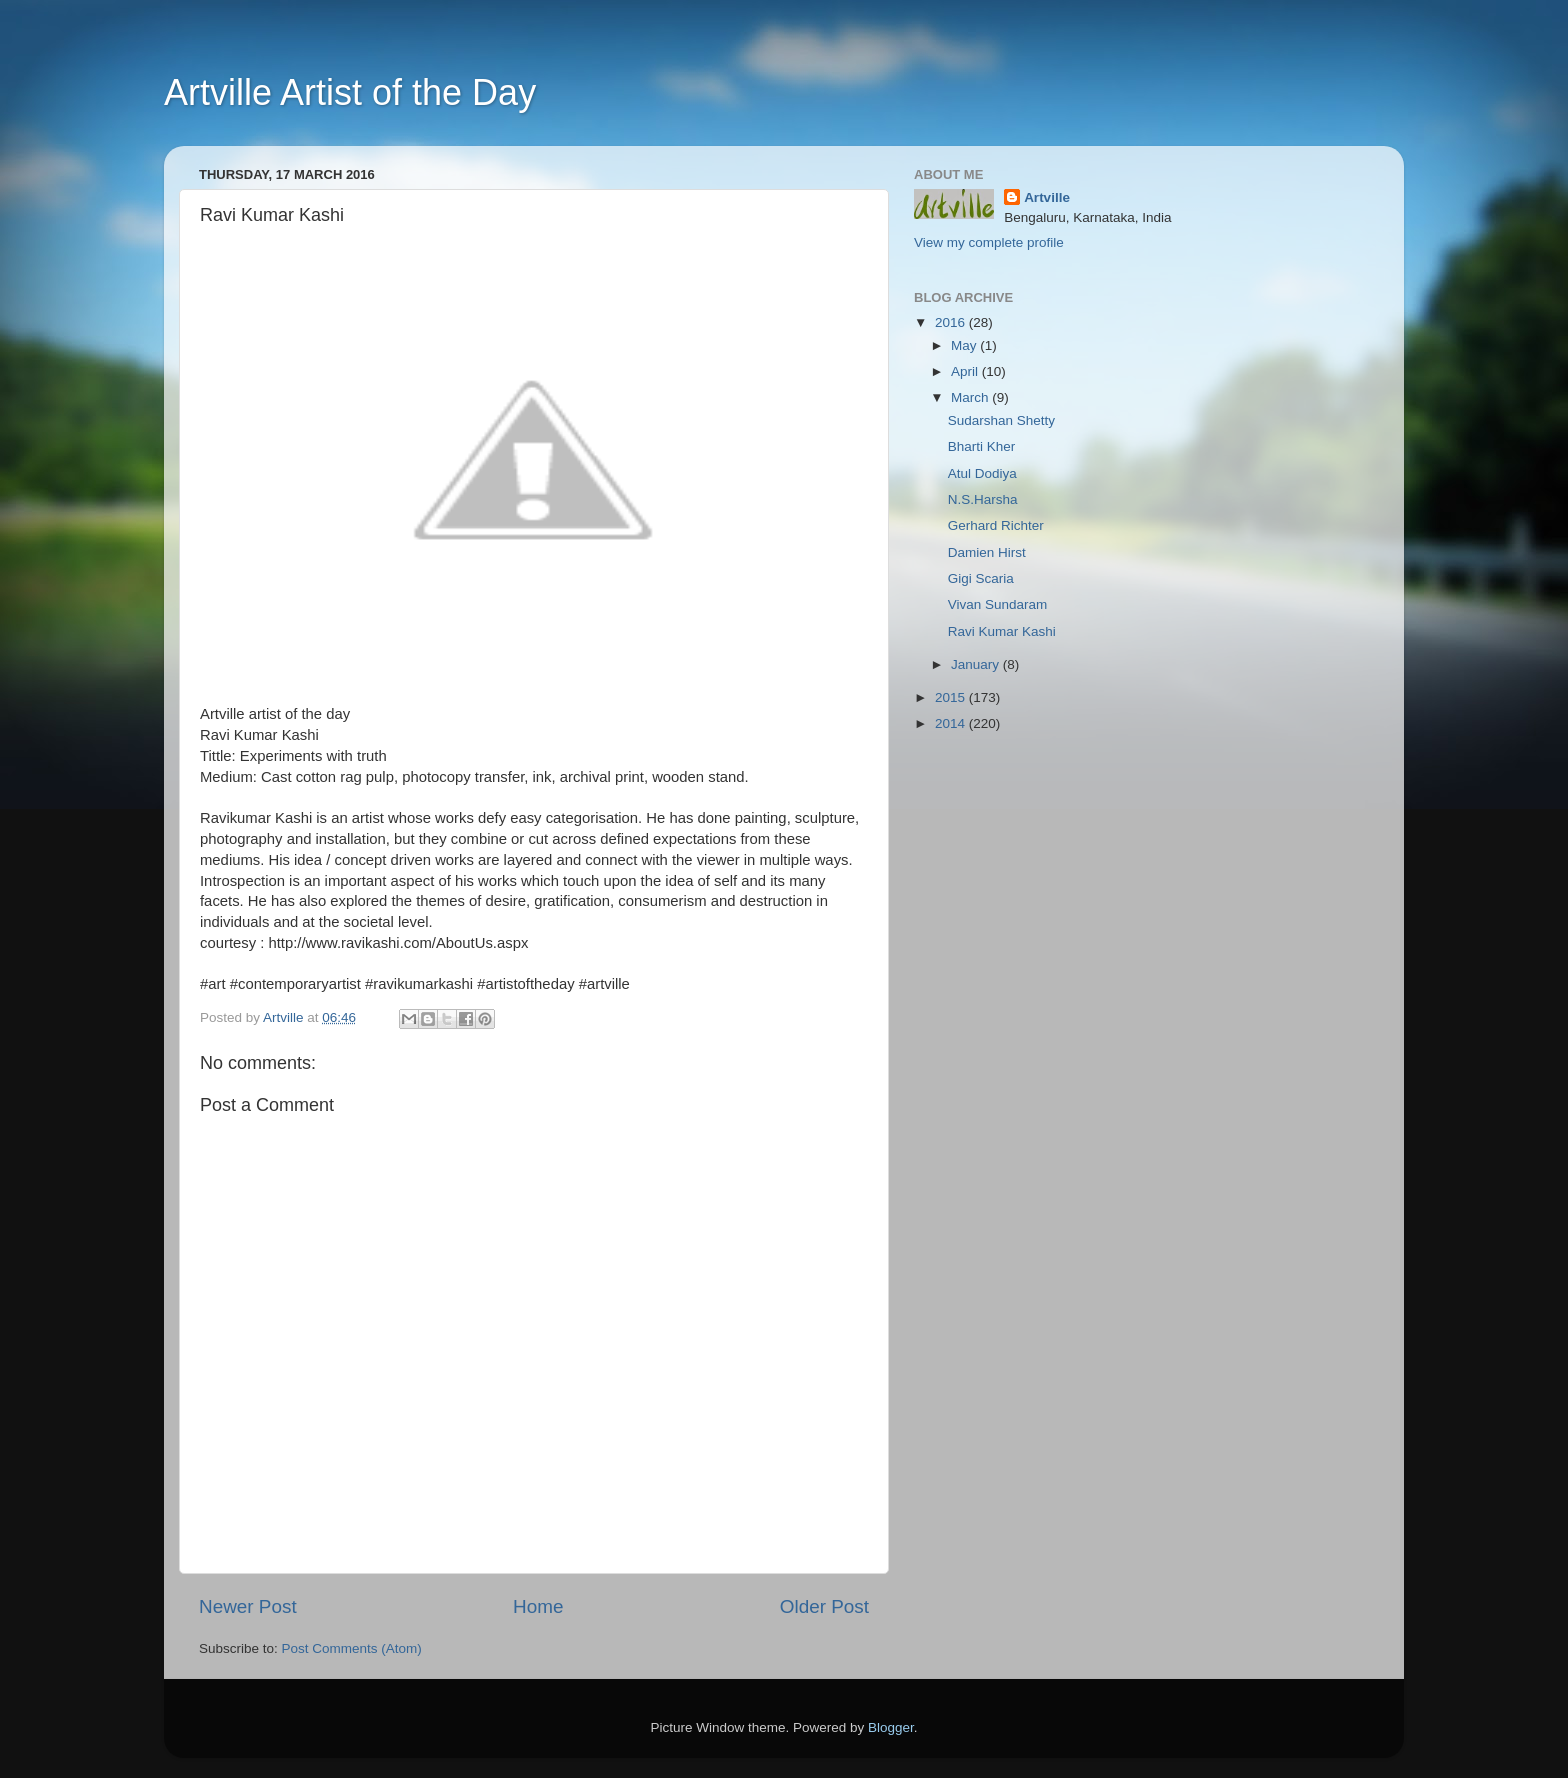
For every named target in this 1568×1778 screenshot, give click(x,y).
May (965, 345)
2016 (952, 322)
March (971, 397)
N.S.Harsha (983, 499)
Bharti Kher (982, 446)
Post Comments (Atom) (352, 1648)
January (977, 664)
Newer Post (248, 1606)
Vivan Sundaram (998, 604)
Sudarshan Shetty (1001, 420)
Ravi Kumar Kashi (1002, 631)
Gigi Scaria (981, 578)
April (966, 371)
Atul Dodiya (982, 473)
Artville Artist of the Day (350, 92)
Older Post (824, 1606)
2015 (952, 697)
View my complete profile (989, 242)
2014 (952, 723)
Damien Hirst (987, 552)
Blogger (891, 1727)
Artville (1047, 197)
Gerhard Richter (996, 525)
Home (538, 1606)
